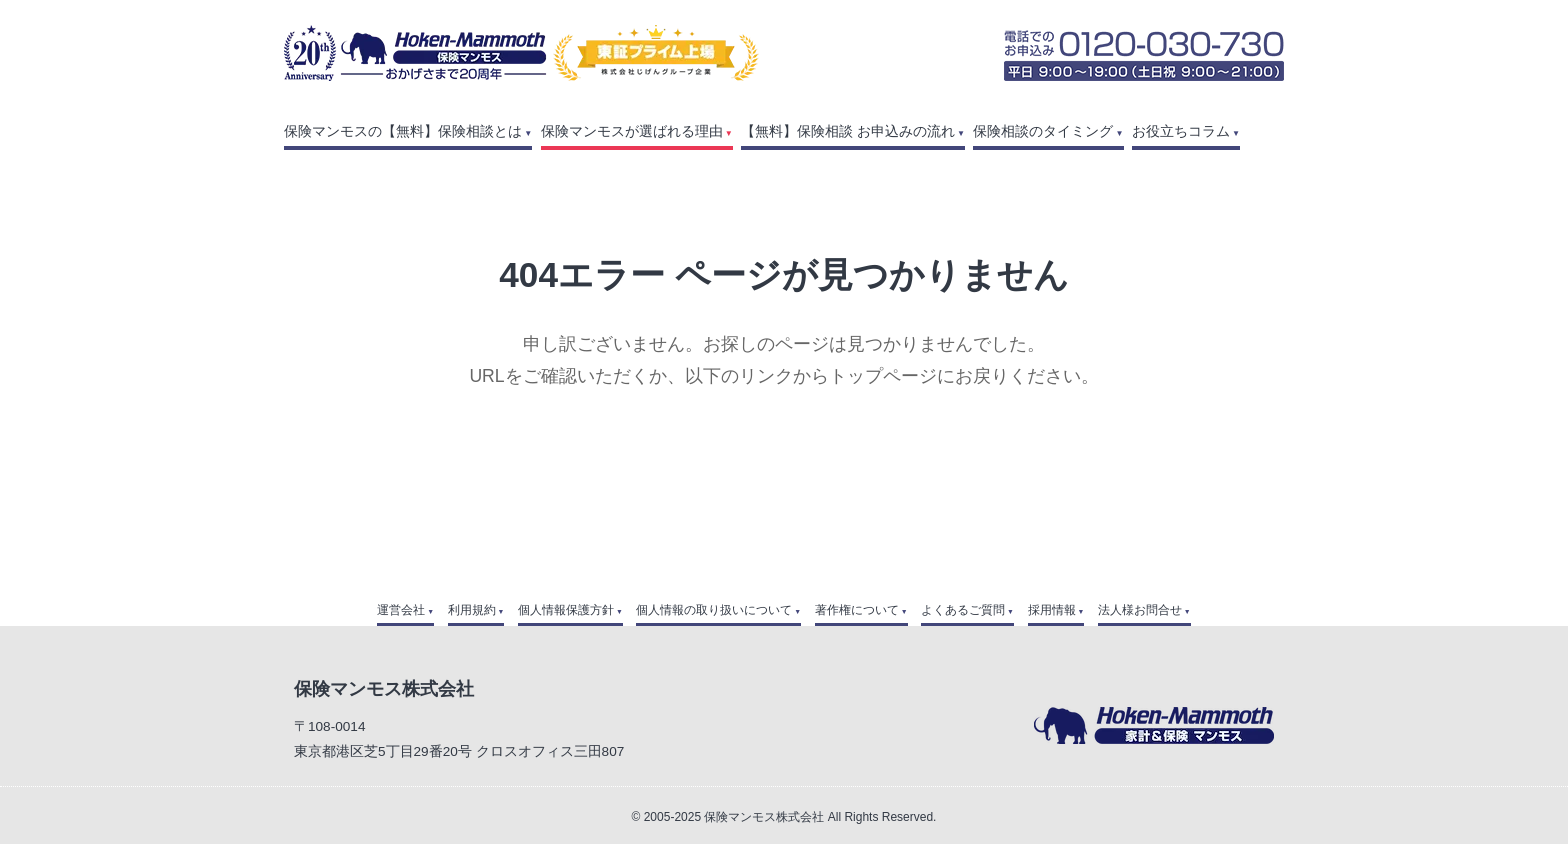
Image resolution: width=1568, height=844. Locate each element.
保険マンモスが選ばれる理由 (632, 131)
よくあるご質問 (963, 610)
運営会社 (401, 610)
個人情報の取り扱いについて (714, 610)
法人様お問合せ (1140, 610)
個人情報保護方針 (566, 610)
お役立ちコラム (1181, 131)
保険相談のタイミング (1043, 131)
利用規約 (472, 610)
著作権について (857, 610)
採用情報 (1052, 610)
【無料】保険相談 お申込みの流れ (848, 131)
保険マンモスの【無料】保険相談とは (403, 131)
